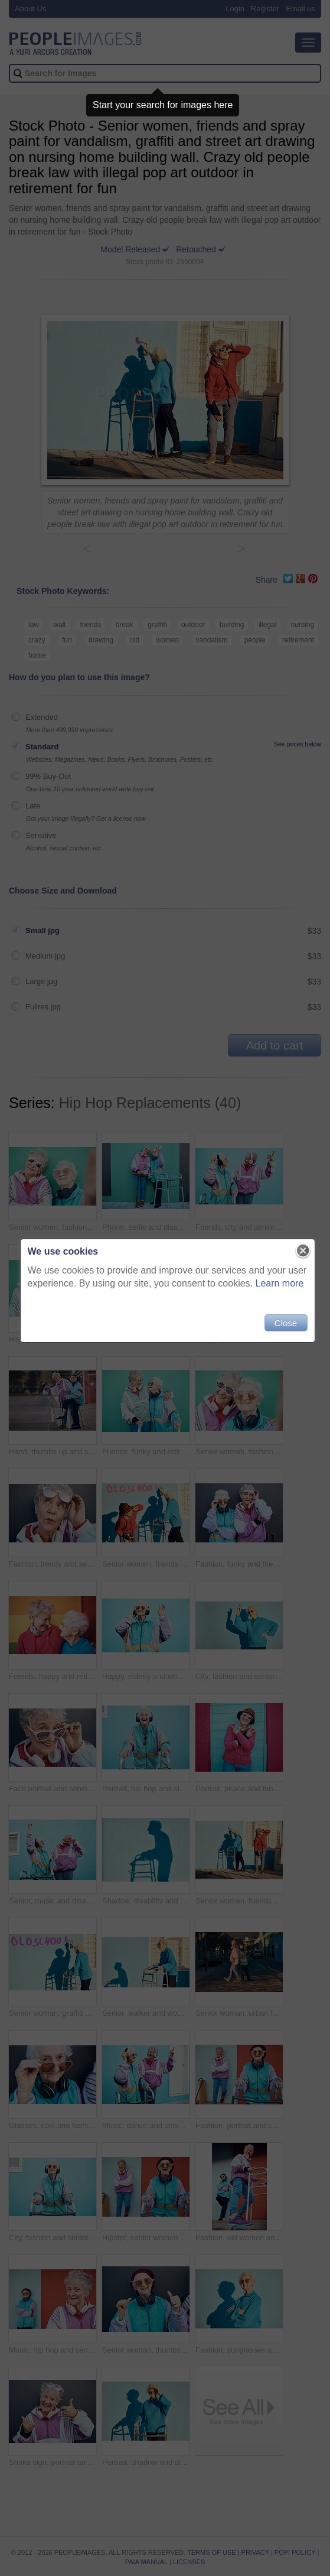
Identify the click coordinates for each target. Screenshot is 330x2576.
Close (283, 1328)
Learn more (277, 1289)
